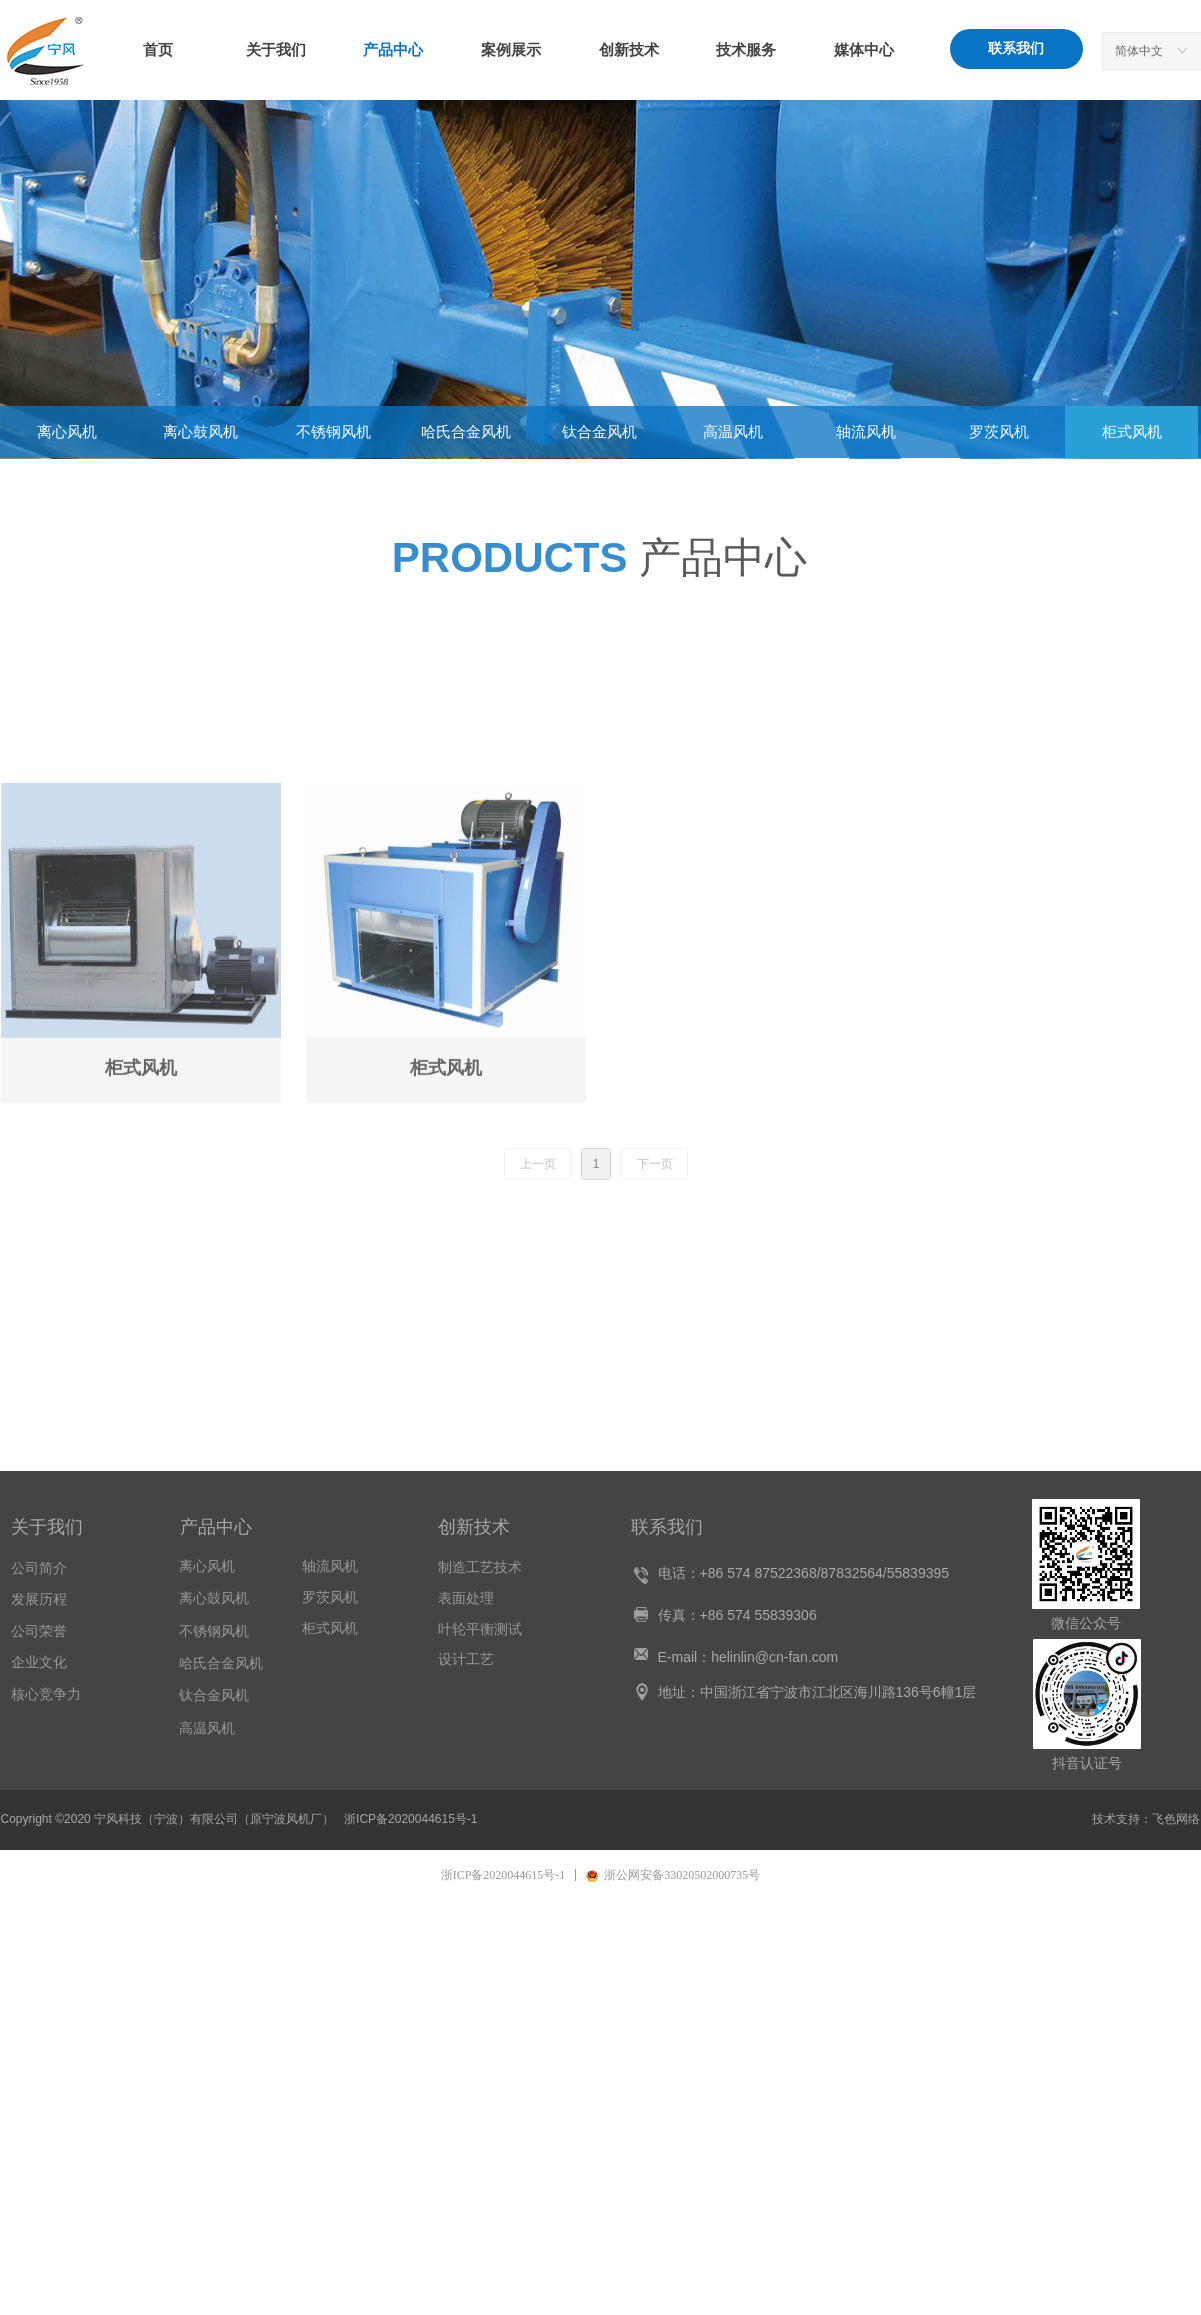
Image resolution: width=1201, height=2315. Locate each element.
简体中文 (1139, 51)
